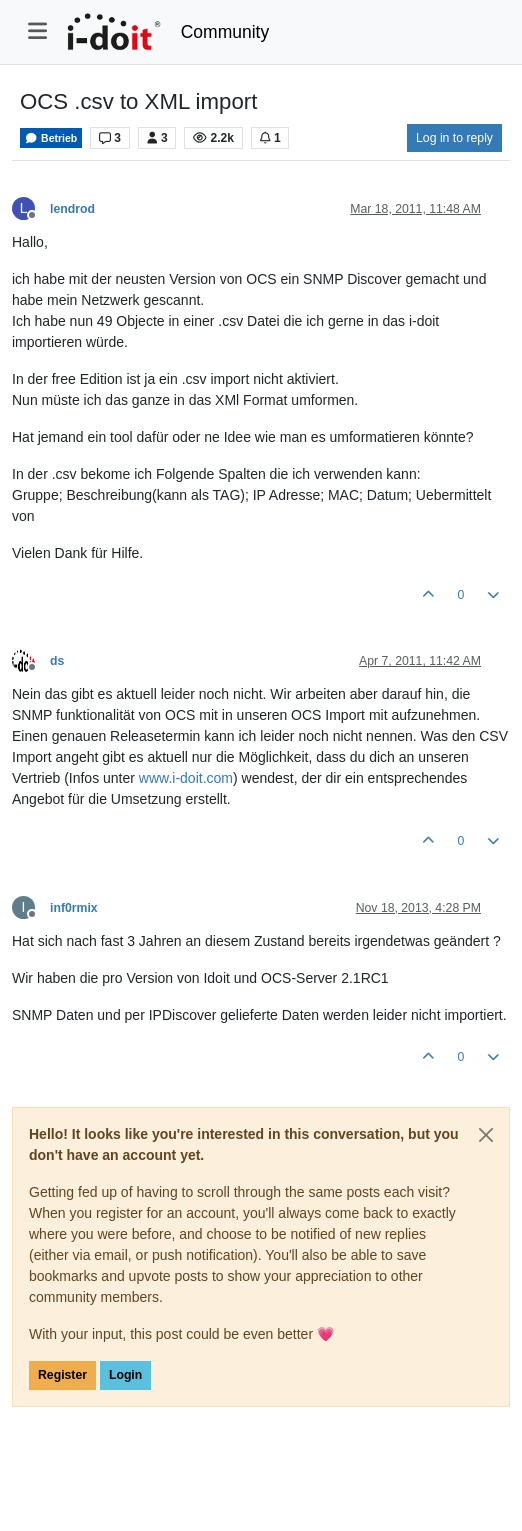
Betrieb (51, 138)
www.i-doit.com (186, 778)
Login (125, 1375)
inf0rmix (74, 908)
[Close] (486, 1135)
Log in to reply (454, 138)
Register (62, 1375)
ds (57, 661)
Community (225, 32)
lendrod (72, 209)
